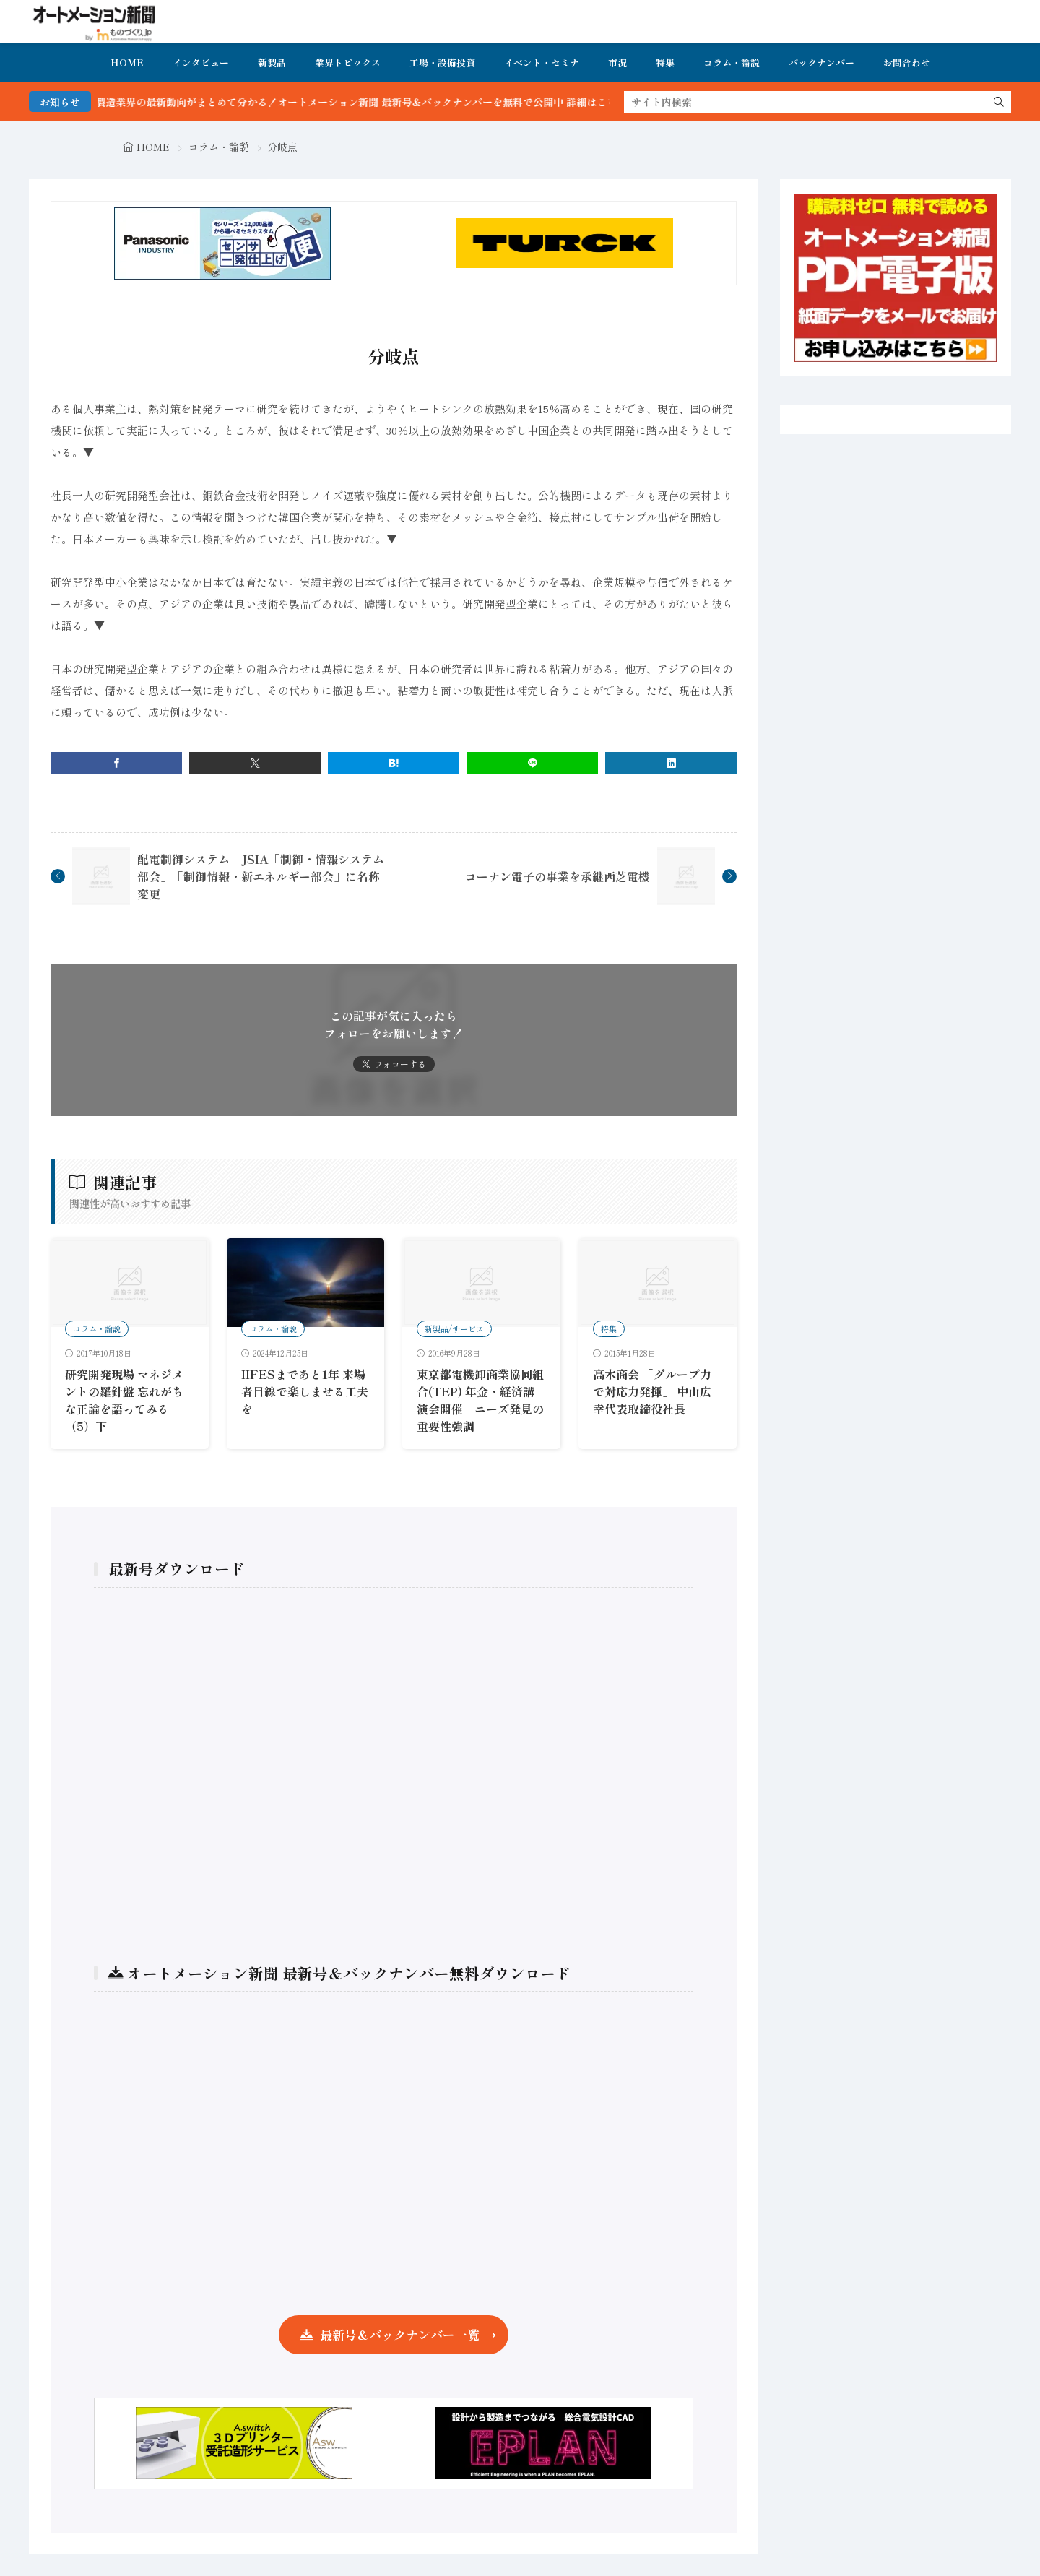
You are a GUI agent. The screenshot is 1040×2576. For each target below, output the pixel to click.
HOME (127, 62)
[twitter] (255, 763)
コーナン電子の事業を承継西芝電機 (557, 876)
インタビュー (201, 62)
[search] (999, 102)
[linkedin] (671, 763)
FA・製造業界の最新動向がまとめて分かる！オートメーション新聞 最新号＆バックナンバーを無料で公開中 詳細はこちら (373, 102)
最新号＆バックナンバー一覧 (400, 2334)
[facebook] (116, 763)
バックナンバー (821, 62)
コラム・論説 (731, 62)
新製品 (272, 62)
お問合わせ (906, 62)
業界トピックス (348, 62)
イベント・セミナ (541, 62)
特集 (665, 62)
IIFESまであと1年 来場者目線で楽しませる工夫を (304, 1391)
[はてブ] (393, 763)
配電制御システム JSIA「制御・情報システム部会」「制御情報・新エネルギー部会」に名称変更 (260, 876)
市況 (617, 62)
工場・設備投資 (442, 62)
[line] (532, 763)
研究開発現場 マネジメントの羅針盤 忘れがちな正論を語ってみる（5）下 (124, 1400)
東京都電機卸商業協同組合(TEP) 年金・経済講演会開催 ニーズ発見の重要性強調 (480, 1400)
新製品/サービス (454, 1328)
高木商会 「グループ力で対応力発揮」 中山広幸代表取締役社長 (652, 1391)
